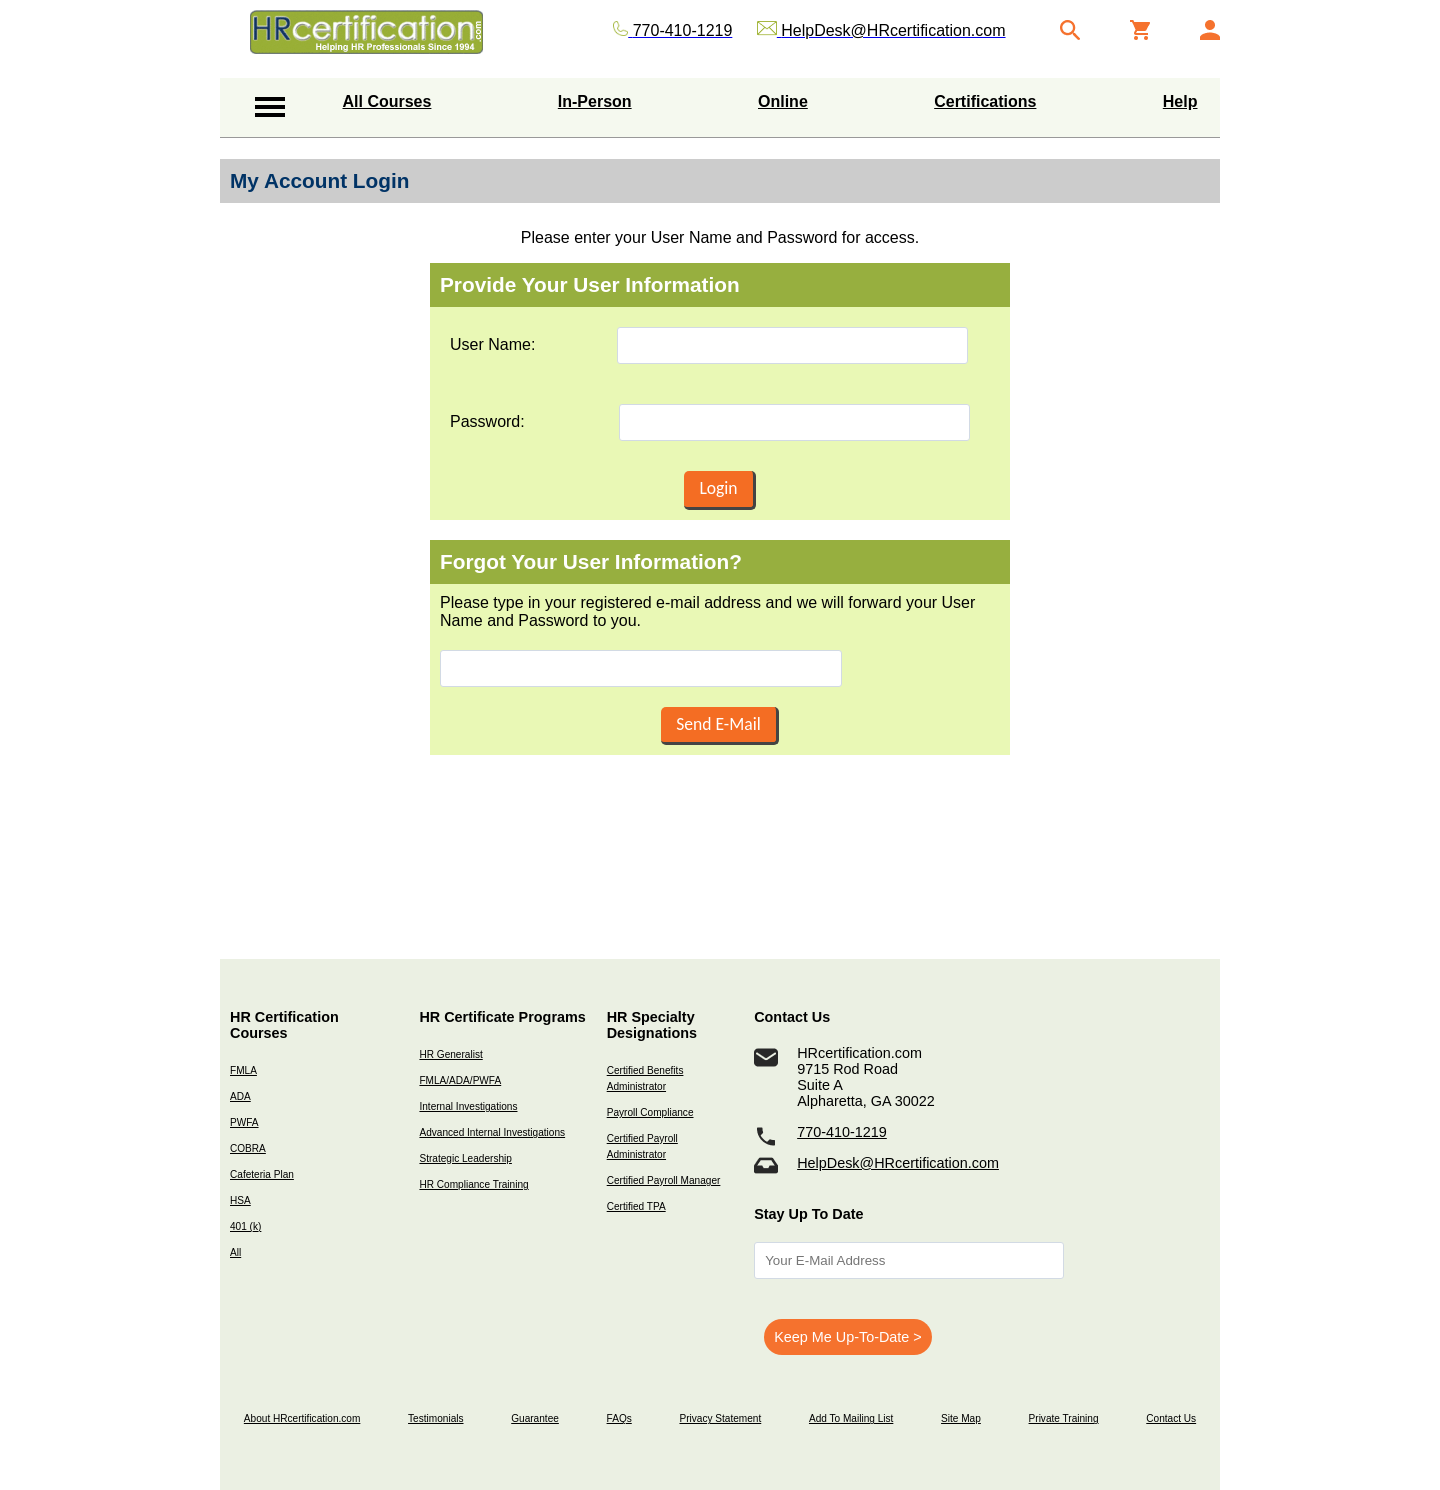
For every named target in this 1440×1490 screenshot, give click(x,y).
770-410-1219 (842, 1132)
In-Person (595, 101)
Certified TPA (636, 1206)
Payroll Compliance (650, 1112)
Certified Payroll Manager (664, 1180)
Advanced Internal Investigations (492, 1132)
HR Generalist (450, 1054)
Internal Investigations (468, 1106)
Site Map (961, 1418)
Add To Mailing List (851, 1418)
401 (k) (245, 1226)
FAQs (619, 1418)
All (235, 1252)
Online (783, 101)
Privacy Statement (720, 1418)
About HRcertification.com (302, 1418)
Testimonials (435, 1418)
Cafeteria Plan (262, 1174)
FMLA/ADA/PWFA (460, 1080)
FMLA (243, 1070)
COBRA (248, 1148)
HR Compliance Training (473, 1184)
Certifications (985, 101)
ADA (240, 1096)
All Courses (387, 101)
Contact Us (1171, 1418)
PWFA (244, 1122)
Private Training (1064, 1418)
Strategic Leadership (465, 1158)
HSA (240, 1200)
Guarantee (535, 1418)
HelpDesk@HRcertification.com (898, 1163)
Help (1180, 101)
